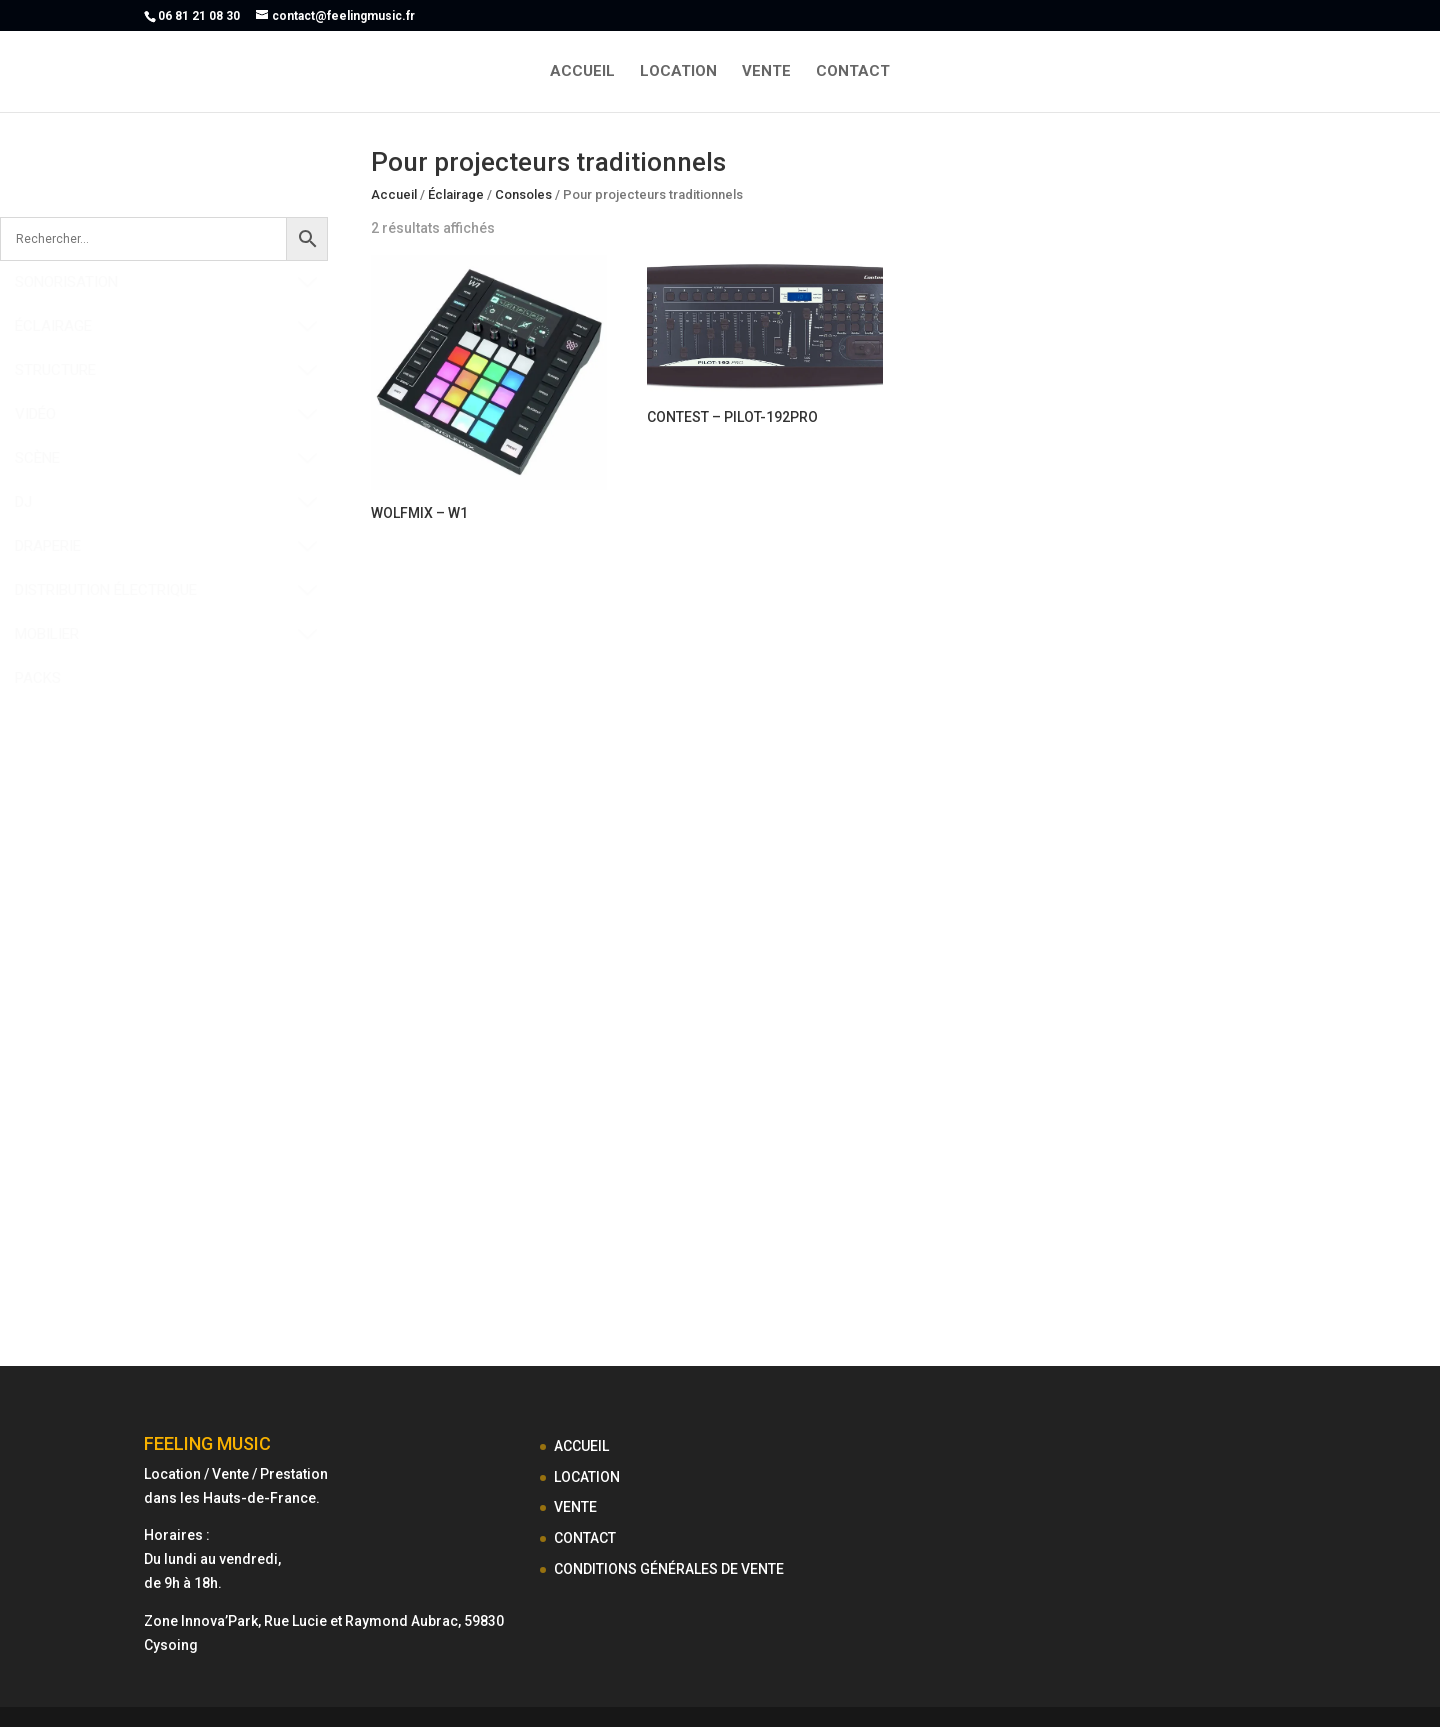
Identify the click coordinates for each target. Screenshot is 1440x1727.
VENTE (766, 72)
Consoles (523, 194)
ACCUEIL (582, 72)
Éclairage (456, 194)
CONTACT (853, 72)
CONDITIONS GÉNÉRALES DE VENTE (669, 1569)
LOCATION (678, 72)
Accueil (394, 194)
